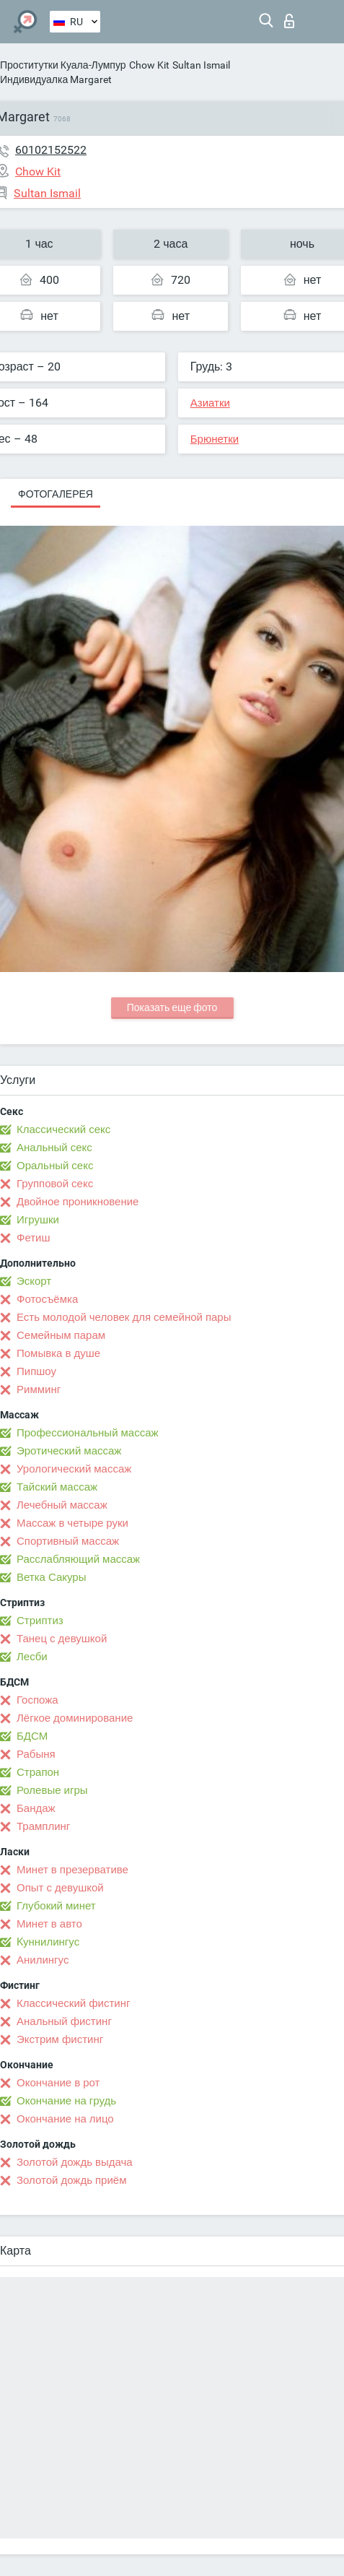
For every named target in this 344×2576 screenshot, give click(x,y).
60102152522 (51, 150)
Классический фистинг (73, 2003)
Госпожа (37, 1700)
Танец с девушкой (62, 1638)
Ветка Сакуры (51, 1577)
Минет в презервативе (72, 1869)
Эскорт (34, 1281)
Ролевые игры (52, 1790)
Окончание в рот (58, 2082)
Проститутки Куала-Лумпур (63, 65)
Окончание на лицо (65, 2118)
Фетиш (33, 1237)
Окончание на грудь (66, 2100)
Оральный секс (55, 1165)
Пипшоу (36, 1371)
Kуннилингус (48, 1941)
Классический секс (63, 1129)
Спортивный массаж (68, 1541)
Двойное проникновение (77, 1201)
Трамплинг (43, 1826)
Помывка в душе (58, 1353)
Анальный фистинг (64, 2021)
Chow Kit (149, 65)
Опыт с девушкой (60, 1887)
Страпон (38, 1772)
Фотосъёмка (47, 1299)
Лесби (32, 1656)
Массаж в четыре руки (72, 1523)
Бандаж (36, 1808)
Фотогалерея (55, 494)
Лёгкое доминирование (75, 1718)
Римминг (39, 1389)
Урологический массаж (74, 1468)
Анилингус (43, 1959)
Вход (289, 21)
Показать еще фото (172, 1007)
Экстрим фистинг (60, 2039)
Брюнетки (214, 439)
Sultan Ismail (201, 65)
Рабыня (36, 1754)
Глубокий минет (56, 1905)
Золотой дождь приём (71, 2180)
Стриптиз (40, 1620)
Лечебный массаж (62, 1505)
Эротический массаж (69, 1450)
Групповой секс (55, 1183)
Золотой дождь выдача (75, 2162)
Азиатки (210, 402)
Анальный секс (54, 1147)
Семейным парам (61, 1335)
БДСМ (32, 1736)
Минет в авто (49, 1923)
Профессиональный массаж (88, 1432)
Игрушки (38, 1219)
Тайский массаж (57, 1486)
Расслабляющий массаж (78, 1559)
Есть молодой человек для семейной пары (124, 1317)
